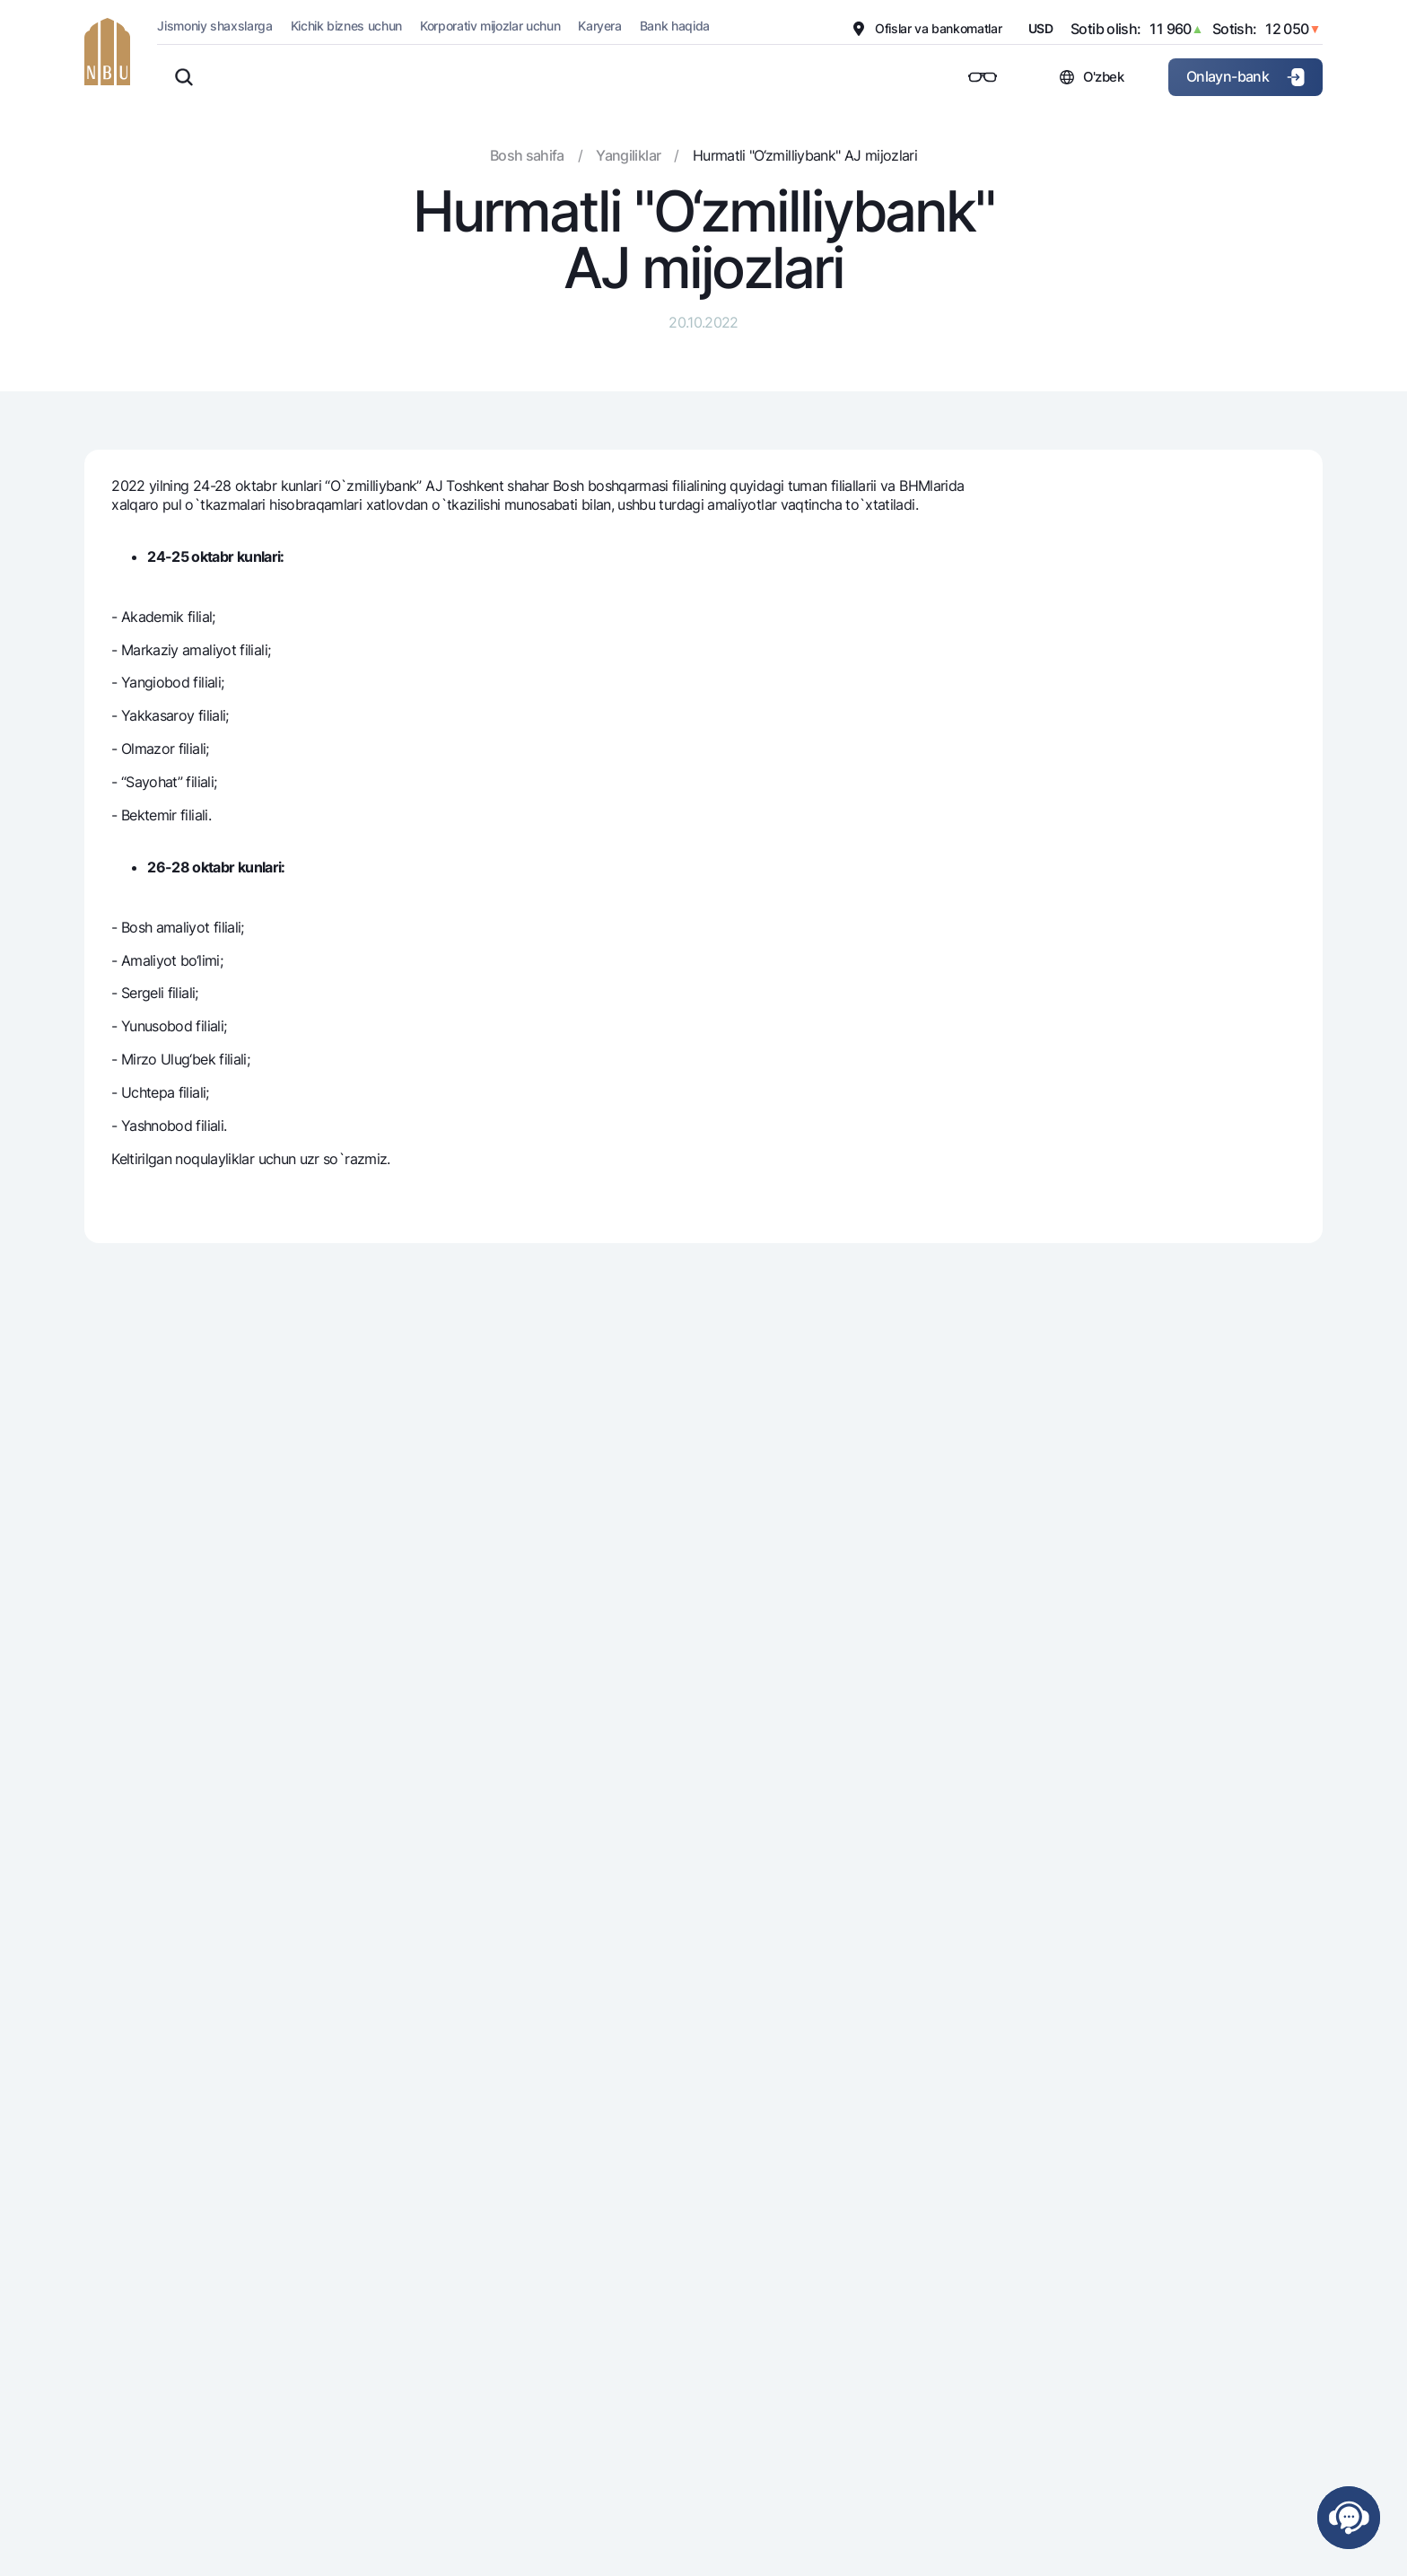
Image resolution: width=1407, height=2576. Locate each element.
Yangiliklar (628, 155)
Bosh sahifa (527, 155)
